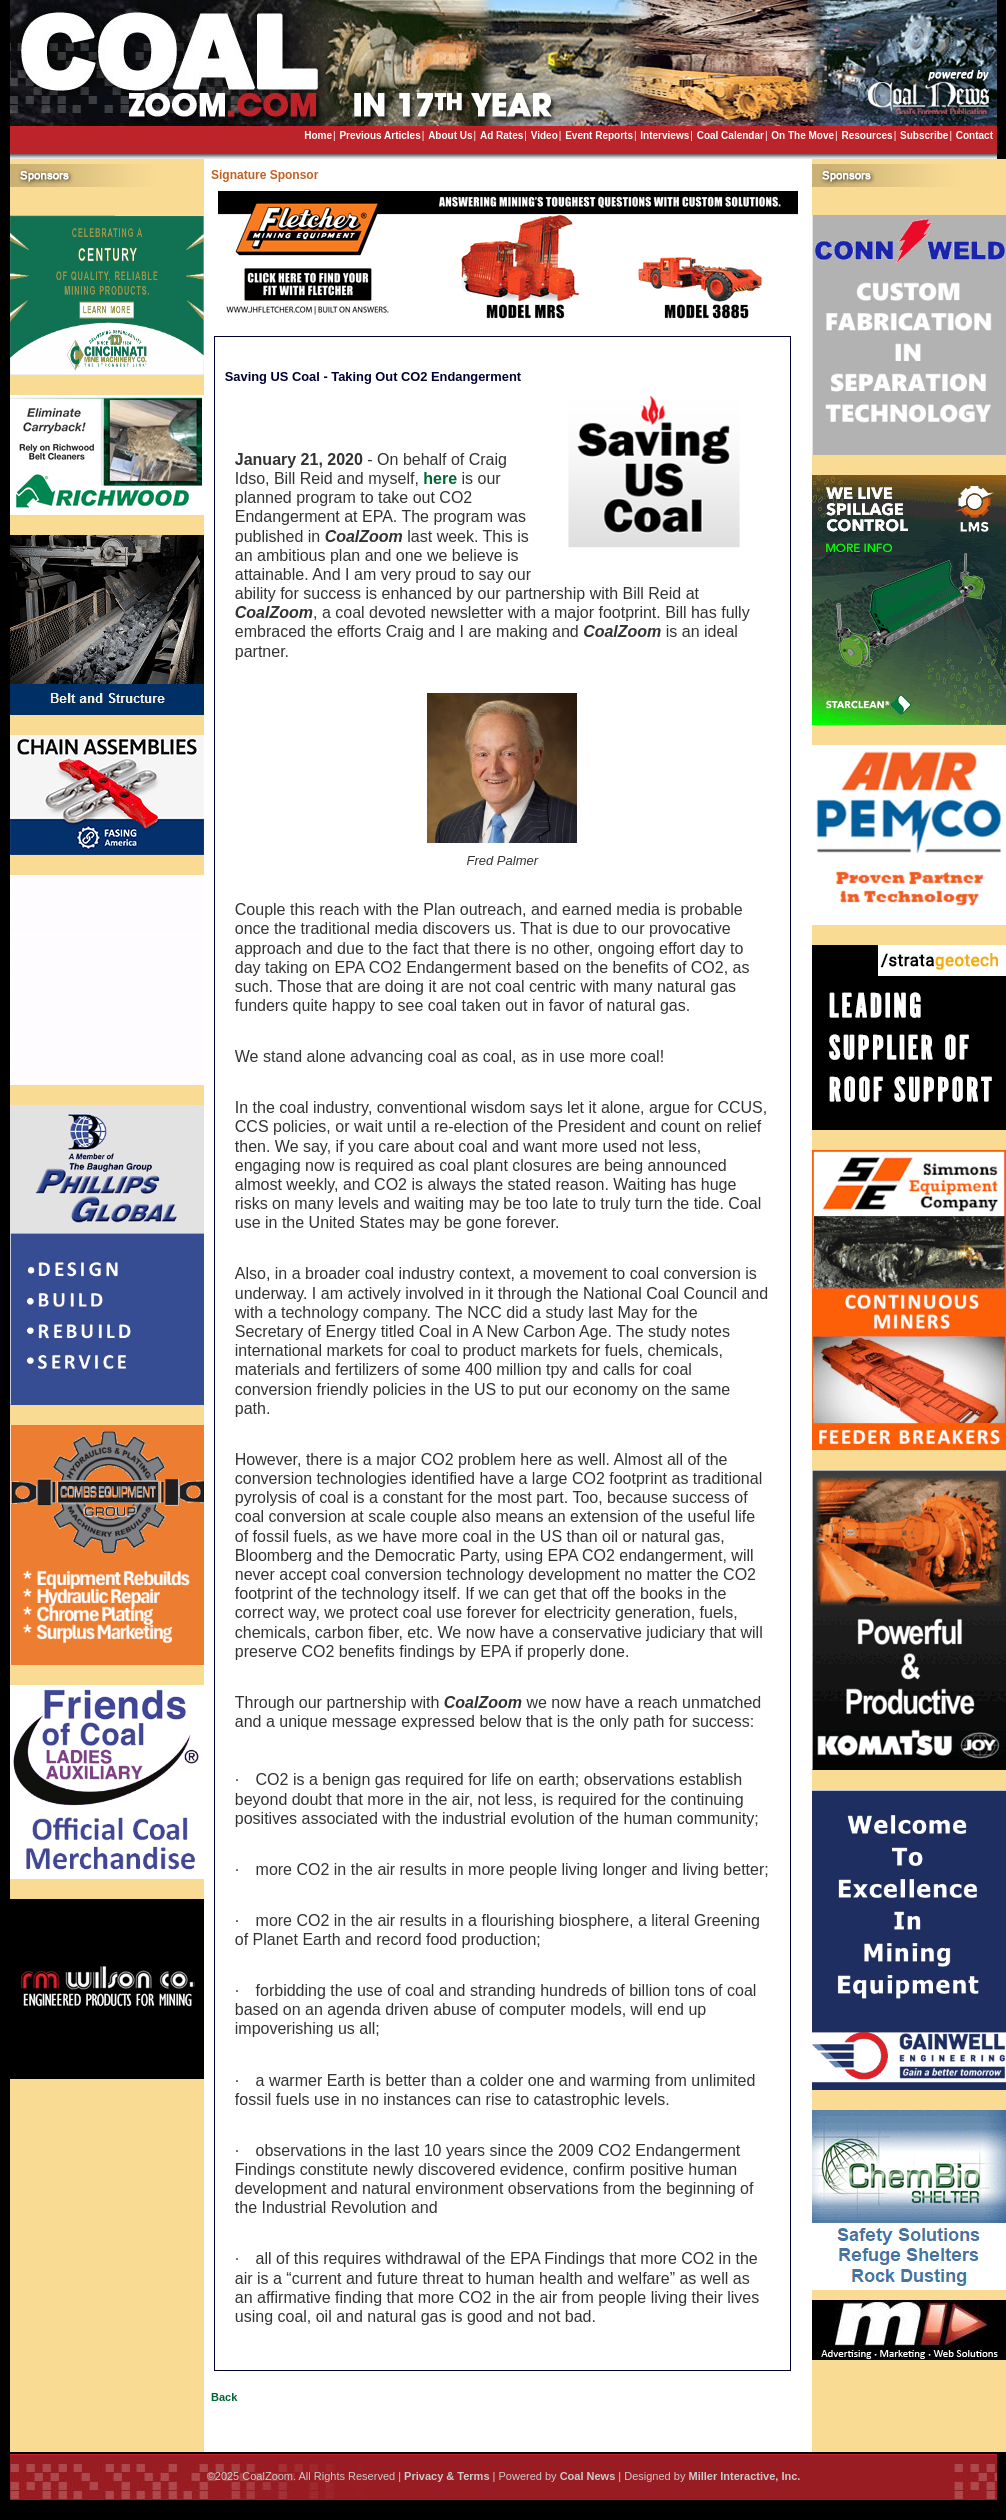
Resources (866, 135)
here (440, 478)
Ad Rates (501, 135)
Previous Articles (379, 135)
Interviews (664, 135)
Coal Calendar (730, 135)
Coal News (588, 2476)
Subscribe (924, 135)
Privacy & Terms (446, 2476)
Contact (974, 135)
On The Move (802, 135)
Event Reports (599, 135)
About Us (450, 135)
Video (544, 135)
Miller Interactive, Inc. (744, 2476)
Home (318, 135)
